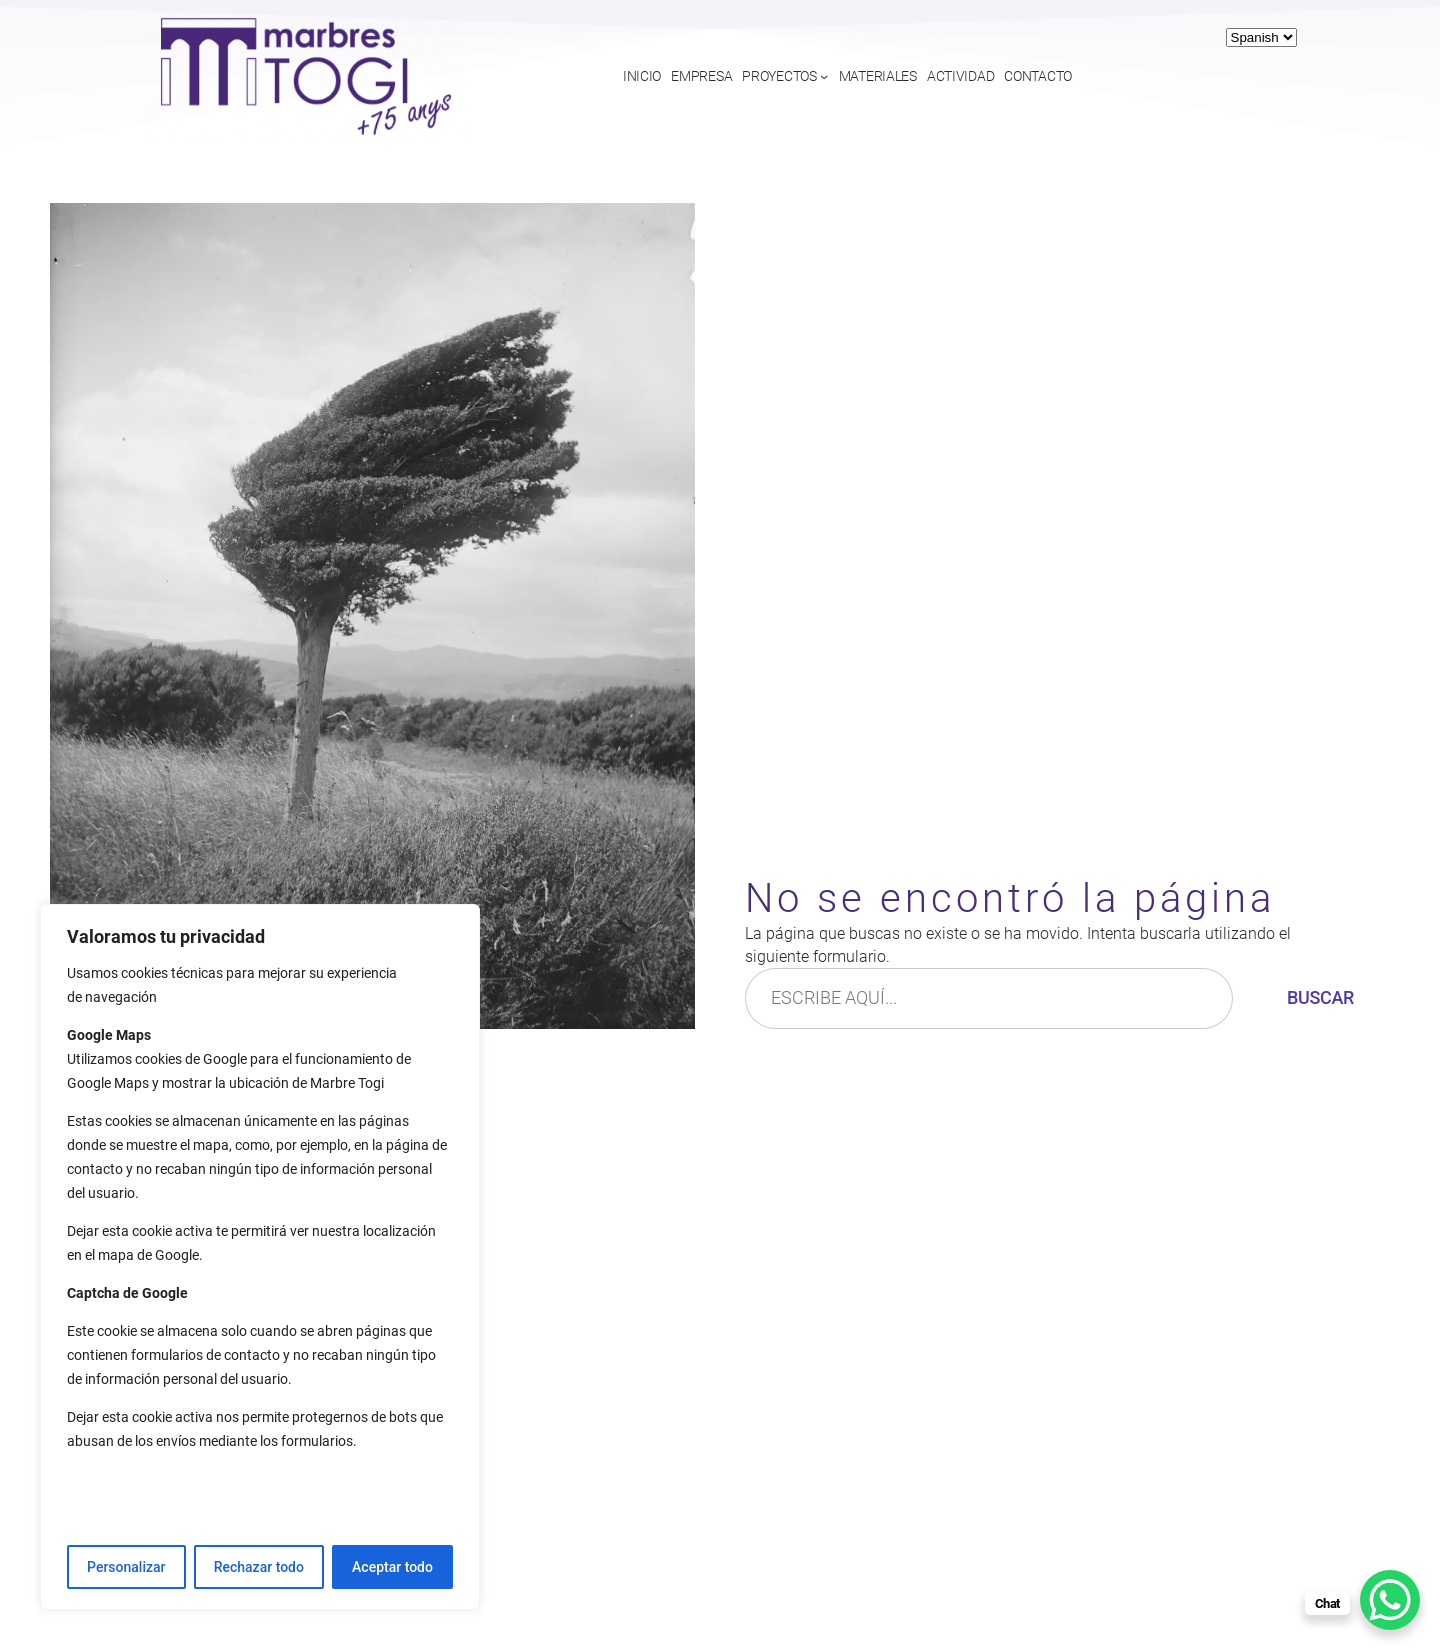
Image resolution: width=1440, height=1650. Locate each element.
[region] (260, 1257)
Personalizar (126, 1567)
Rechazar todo (259, 1567)
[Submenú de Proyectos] (824, 76)
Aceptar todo (392, 1567)
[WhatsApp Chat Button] (1390, 1600)
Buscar (1320, 997)
